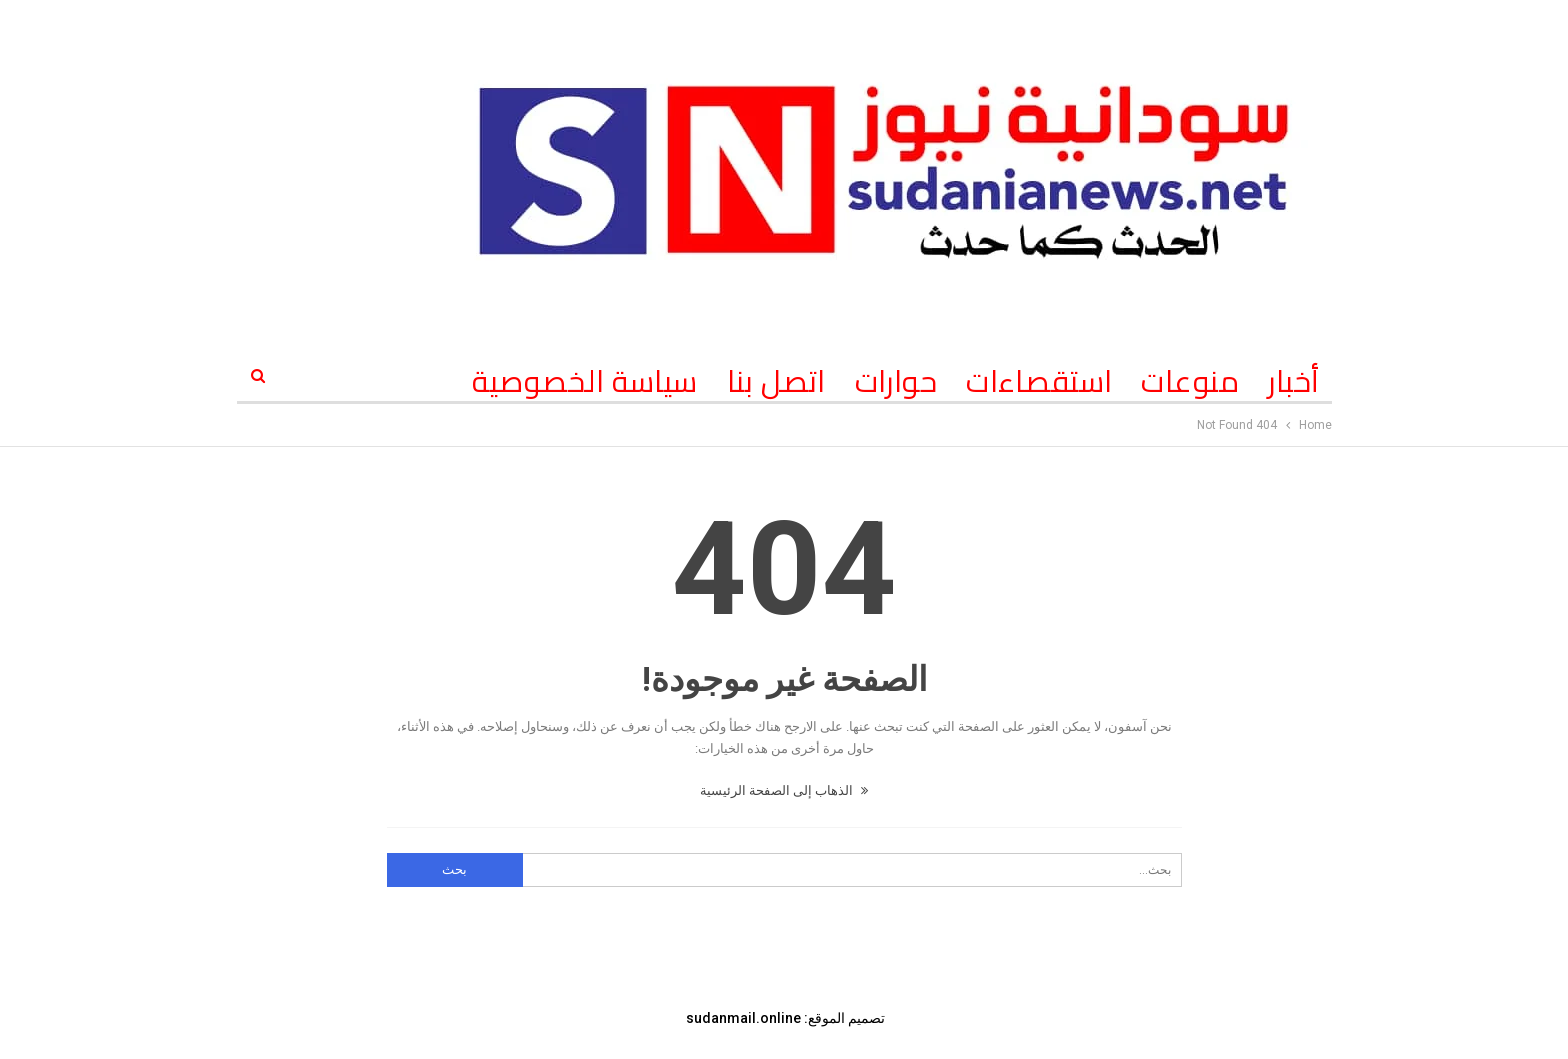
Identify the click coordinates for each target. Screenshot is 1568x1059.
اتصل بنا (776, 381)
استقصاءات (1039, 381)
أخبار (1293, 381)
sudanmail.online (743, 1018)
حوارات (896, 381)
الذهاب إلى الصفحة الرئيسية (784, 790)
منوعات (1190, 381)
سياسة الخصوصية (584, 381)
